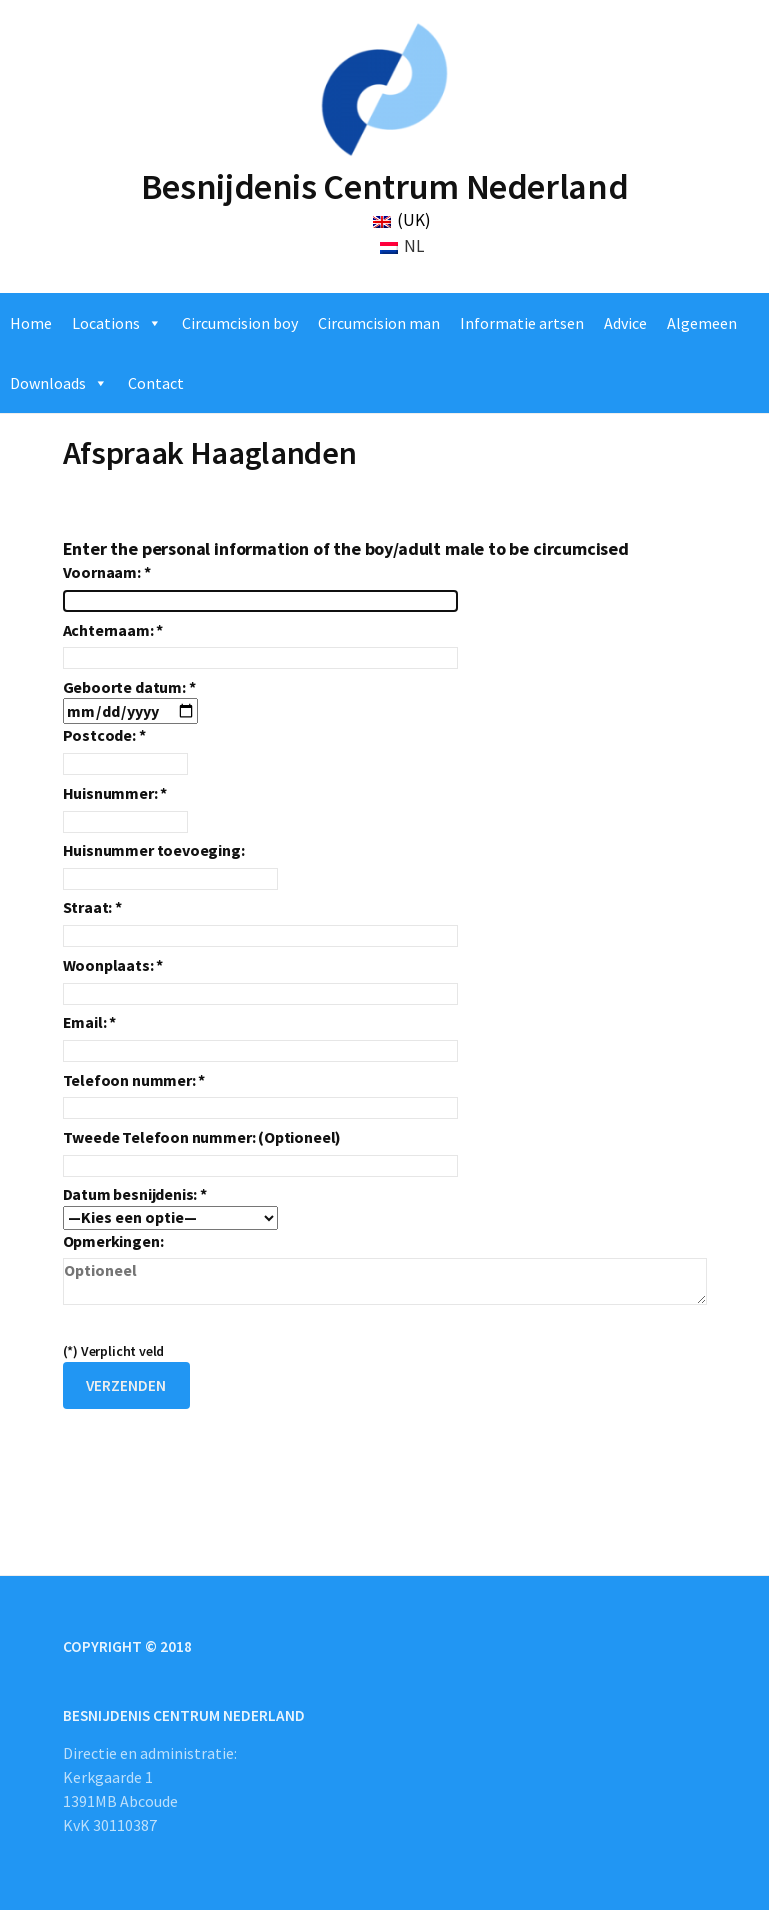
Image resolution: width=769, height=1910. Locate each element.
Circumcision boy (240, 323)
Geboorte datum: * (130, 699)
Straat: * (260, 921)
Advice (625, 323)
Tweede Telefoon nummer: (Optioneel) (260, 1151)
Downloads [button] (48, 383)
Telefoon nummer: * (260, 1094)
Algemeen (702, 323)
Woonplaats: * (260, 979)
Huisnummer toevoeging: (170, 864)
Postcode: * (125, 749)
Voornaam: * (260, 586)
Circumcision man (379, 323)
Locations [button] (106, 323)
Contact (156, 383)
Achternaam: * (260, 644)
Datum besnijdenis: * (170, 1205)
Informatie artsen (522, 323)
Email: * (260, 1036)
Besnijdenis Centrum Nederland (385, 186)
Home (31, 323)
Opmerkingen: (385, 1270)
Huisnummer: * (125, 807)
